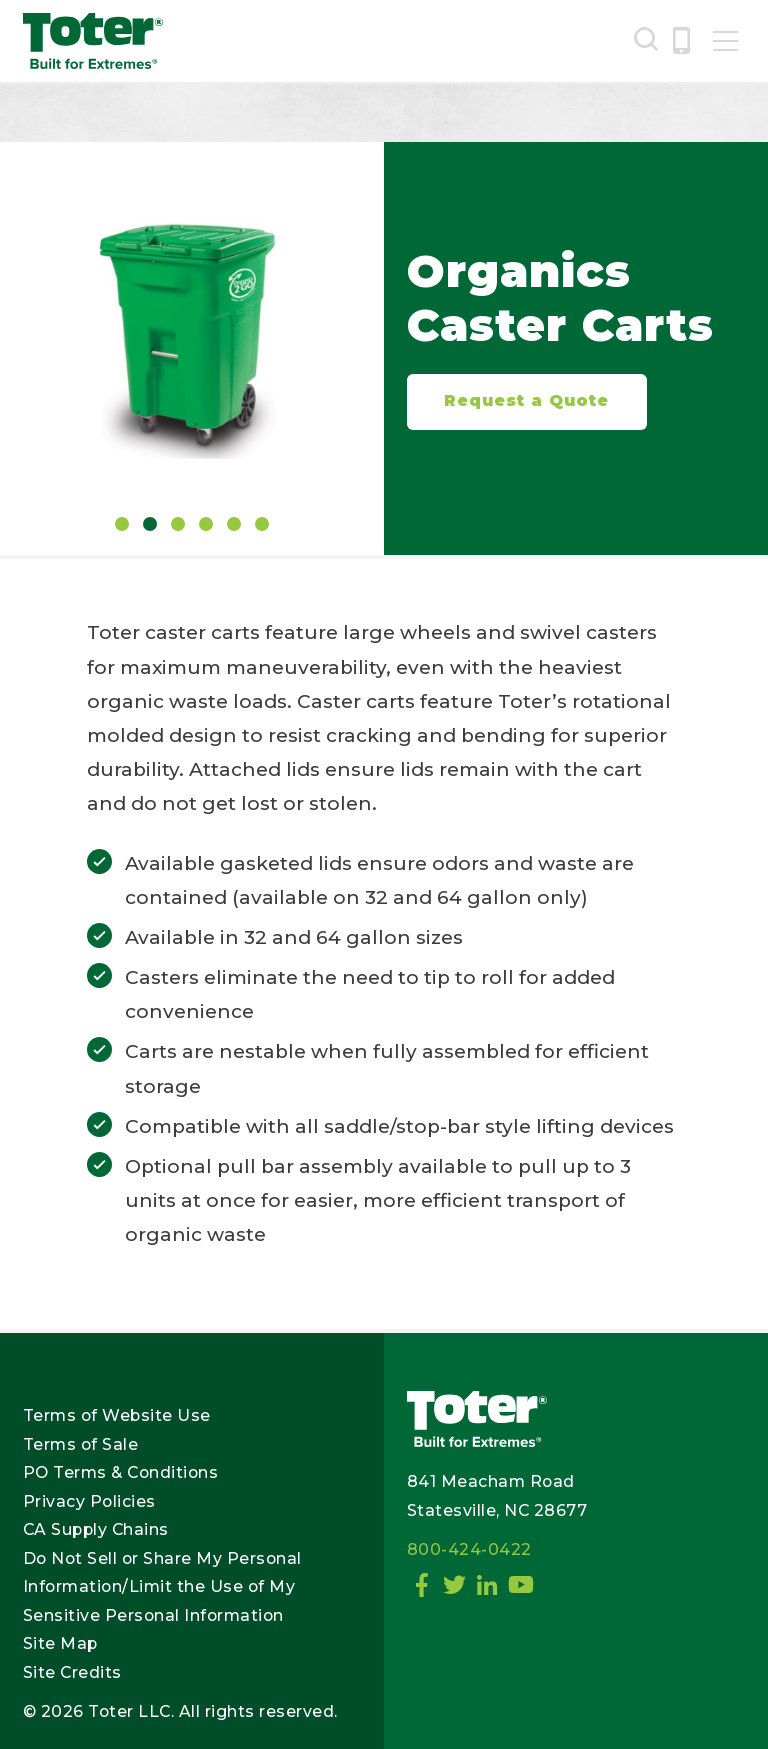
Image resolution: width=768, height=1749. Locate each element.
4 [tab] (206, 524)
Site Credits (72, 1672)
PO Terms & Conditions (121, 1472)
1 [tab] (122, 524)
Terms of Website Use (117, 1415)
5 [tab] (234, 524)
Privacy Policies (89, 1501)
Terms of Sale (81, 1444)
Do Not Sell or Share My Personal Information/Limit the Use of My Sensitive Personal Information (162, 1587)
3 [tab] (178, 524)
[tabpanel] (192, 331)
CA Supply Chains (96, 1529)
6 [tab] (262, 524)
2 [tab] (150, 524)
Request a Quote (526, 400)
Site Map (60, 1643)
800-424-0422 (469, 1549)
